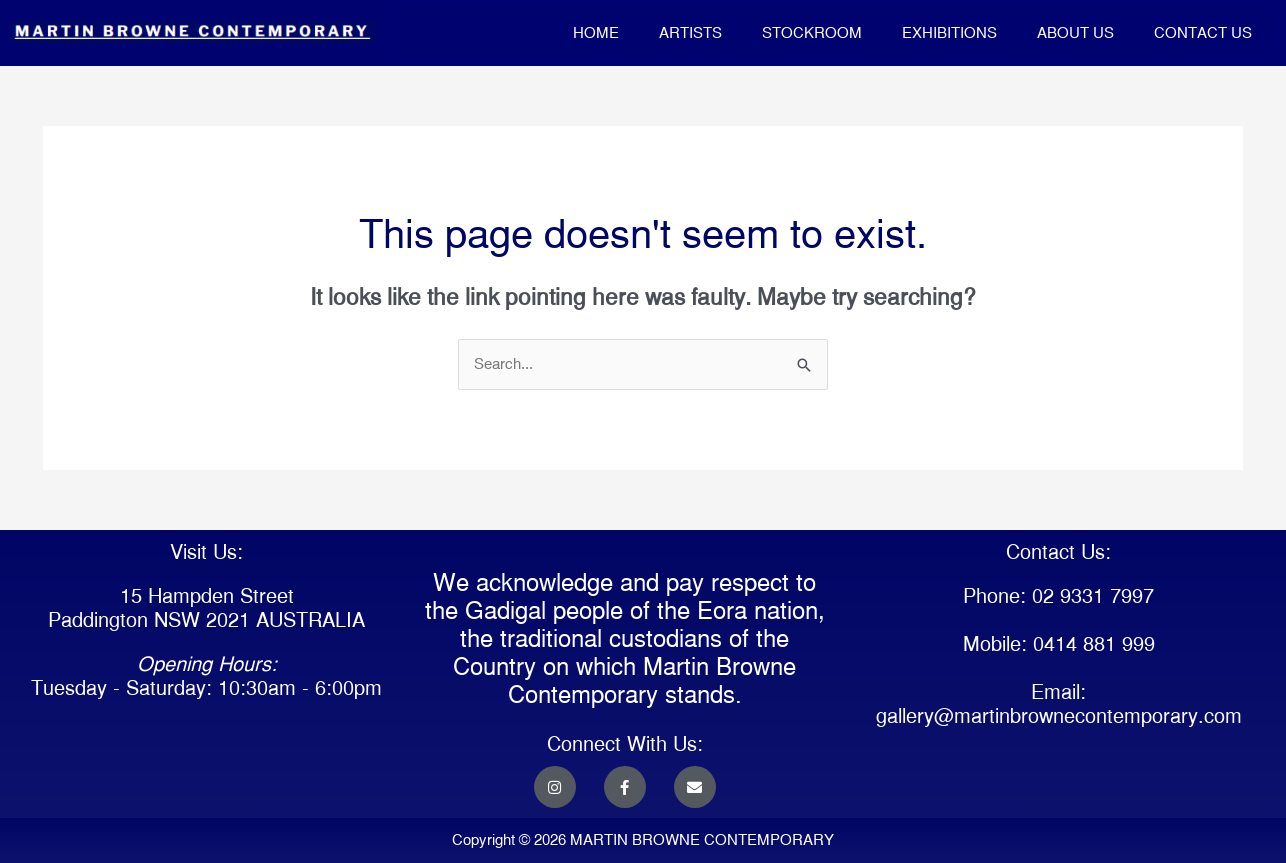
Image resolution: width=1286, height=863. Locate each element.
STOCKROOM (812, 32)
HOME (596, 32)
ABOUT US (1075, 32)
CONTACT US (1203, 32)
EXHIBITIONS (949, 32)
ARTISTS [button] (690, 32)
